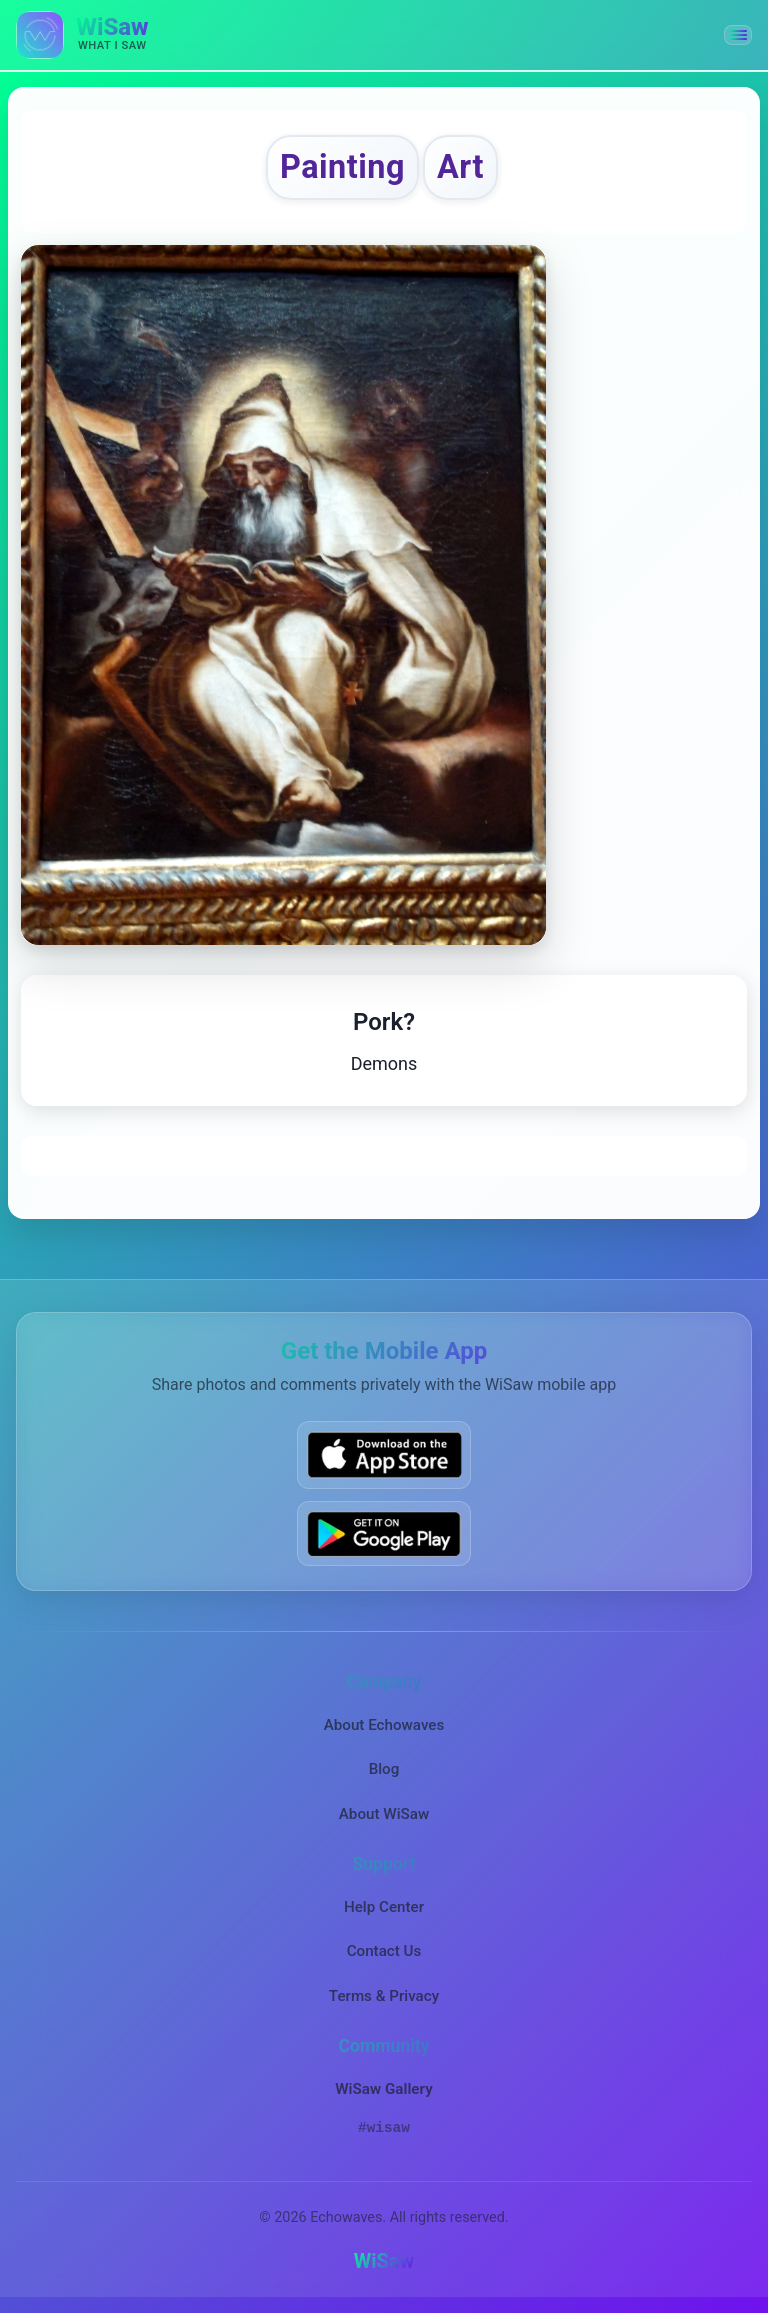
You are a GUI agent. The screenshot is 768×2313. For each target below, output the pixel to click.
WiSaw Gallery (383, 2089)
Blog (384, 1769)
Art (460, 167)
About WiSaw (384, 1814)
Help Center (384, 1907)
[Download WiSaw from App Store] (384, 1454)
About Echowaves (384, 1725)
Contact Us (384, 1951)
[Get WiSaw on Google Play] (384, 1533)
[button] (738, 35)
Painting (342, 167)
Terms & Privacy (384, 1996)
